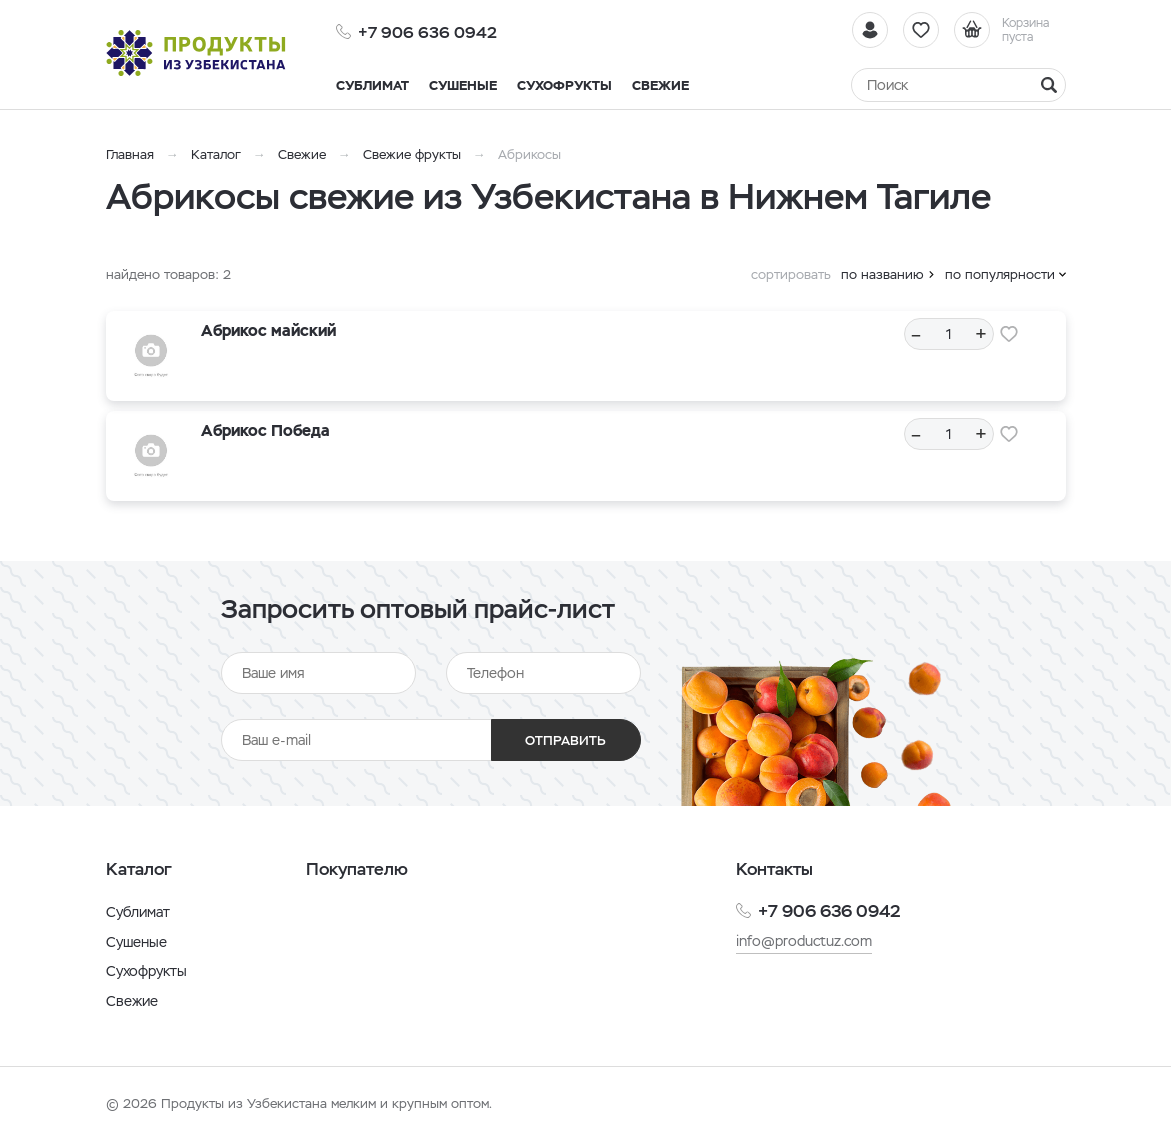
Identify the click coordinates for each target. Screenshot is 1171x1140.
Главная (130, 154)
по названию (882, 274)
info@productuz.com (804, 941)
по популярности (1000, 274)
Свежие (302, 154)
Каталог (216, 154)
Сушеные (136, 942)
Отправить (565, 740)
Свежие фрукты (412, 154)
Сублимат (138, 912)
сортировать (791, 274)
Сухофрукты (146, 971)
